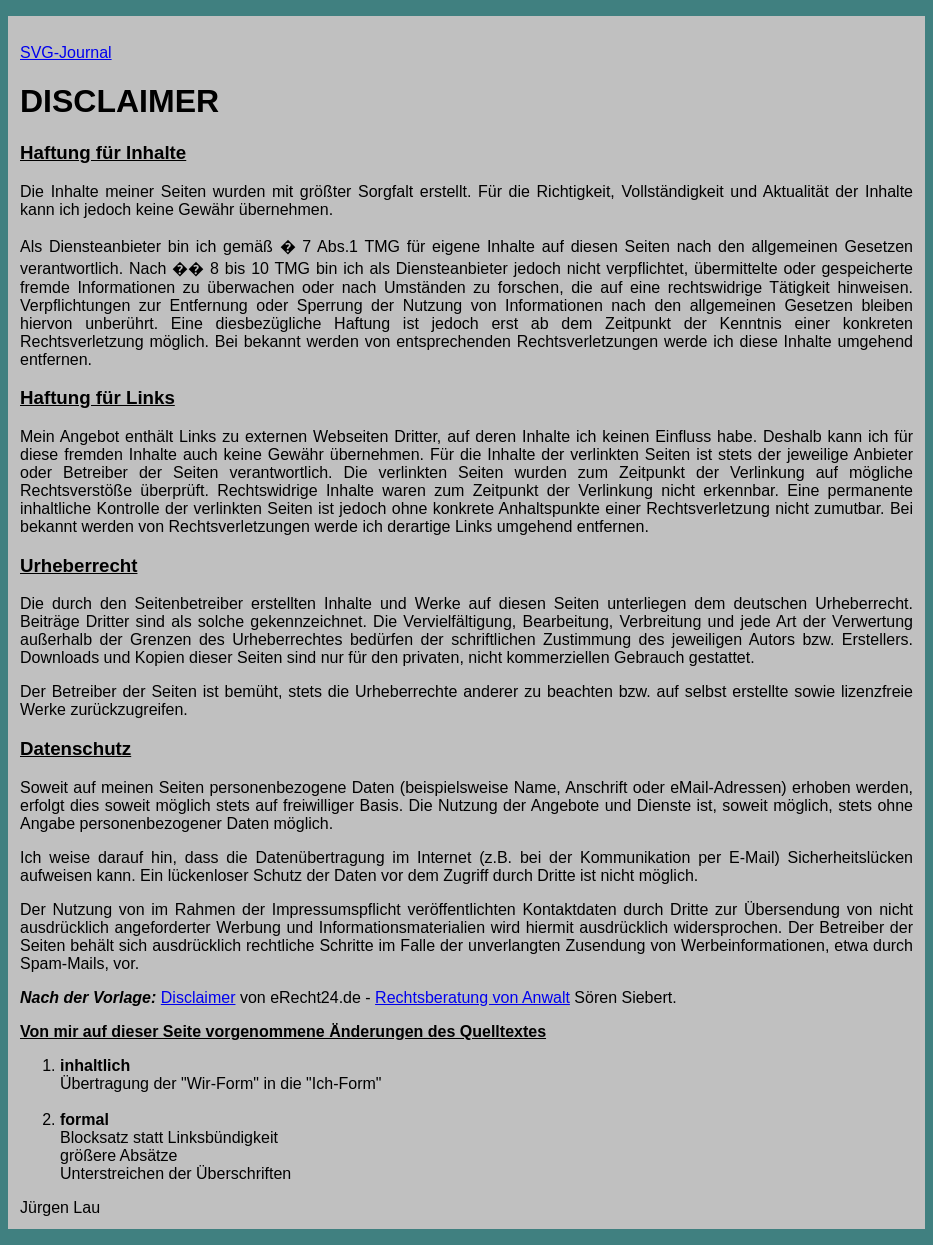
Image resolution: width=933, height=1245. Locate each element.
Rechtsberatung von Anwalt (472, 997)
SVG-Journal (66, 52)
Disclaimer (198, 997)
